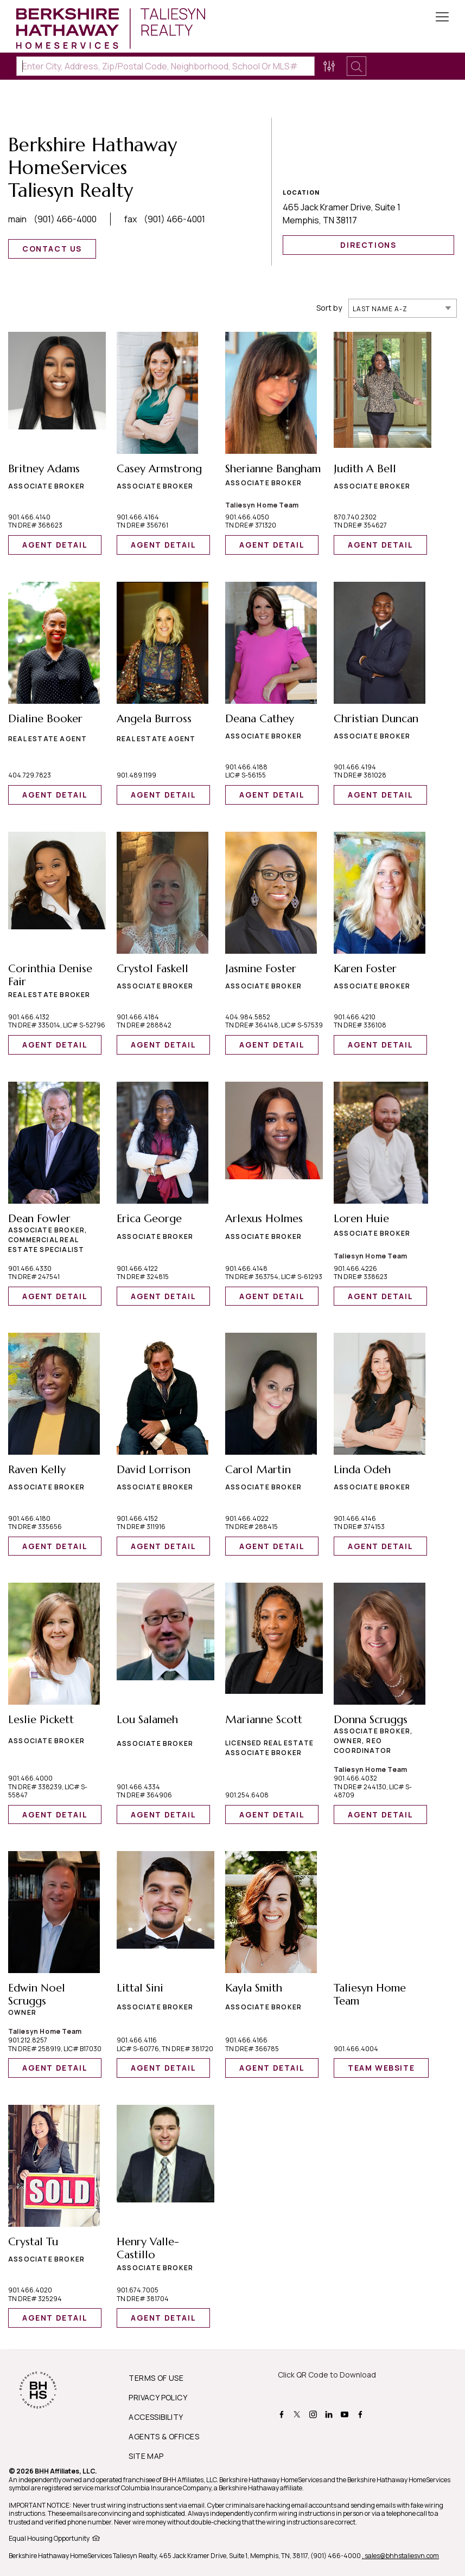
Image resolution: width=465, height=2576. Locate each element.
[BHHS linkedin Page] (330, 2414)
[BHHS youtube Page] (346, 2414)
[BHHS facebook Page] (283, 2414)
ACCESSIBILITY (156, 2417)
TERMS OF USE (156, 2378)
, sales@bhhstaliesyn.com (400, 2555)
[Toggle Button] (442, 17)
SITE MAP (146, 2456)
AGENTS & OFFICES (164, 2436)
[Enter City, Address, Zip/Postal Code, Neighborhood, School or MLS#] (165, 66)
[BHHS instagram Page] (314, 2414)
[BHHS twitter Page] (299, 2414)
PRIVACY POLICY (158, 2397)
